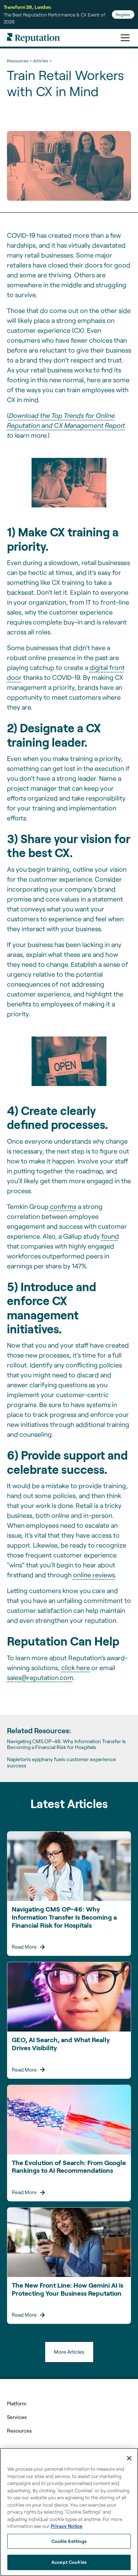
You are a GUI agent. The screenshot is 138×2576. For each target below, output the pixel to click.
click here (75, 1668)
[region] (69, 2512)
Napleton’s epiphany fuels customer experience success (61, 1762)
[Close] (129, 2458)
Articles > (42, 60)
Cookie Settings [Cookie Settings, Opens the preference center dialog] (69, 2541)
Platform (16, 2403)
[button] (123, 38)
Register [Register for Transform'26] (123, 14)
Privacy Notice (66, 2526)
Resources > (19, 60)
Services (17, 2417)
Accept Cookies (69, 2562)
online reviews (94, 1575)
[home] (33, 38)
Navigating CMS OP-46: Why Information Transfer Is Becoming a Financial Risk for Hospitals (66, 1744)
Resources (19, 2430)
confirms (63, 1206)
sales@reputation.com (40, 1677)
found (110, 1236)
